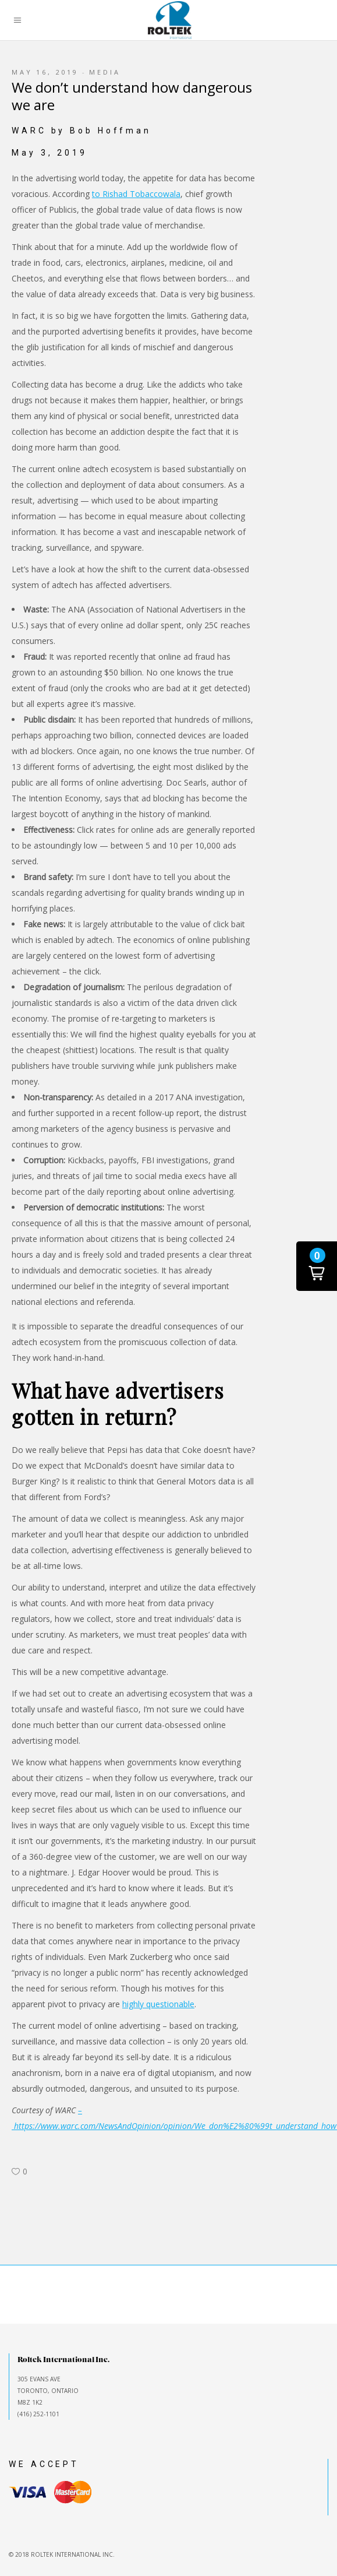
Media (104, 72)
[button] (316, 1266)
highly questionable (158, 2004)
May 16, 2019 (45, 72)
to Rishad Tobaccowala (136, 193)
